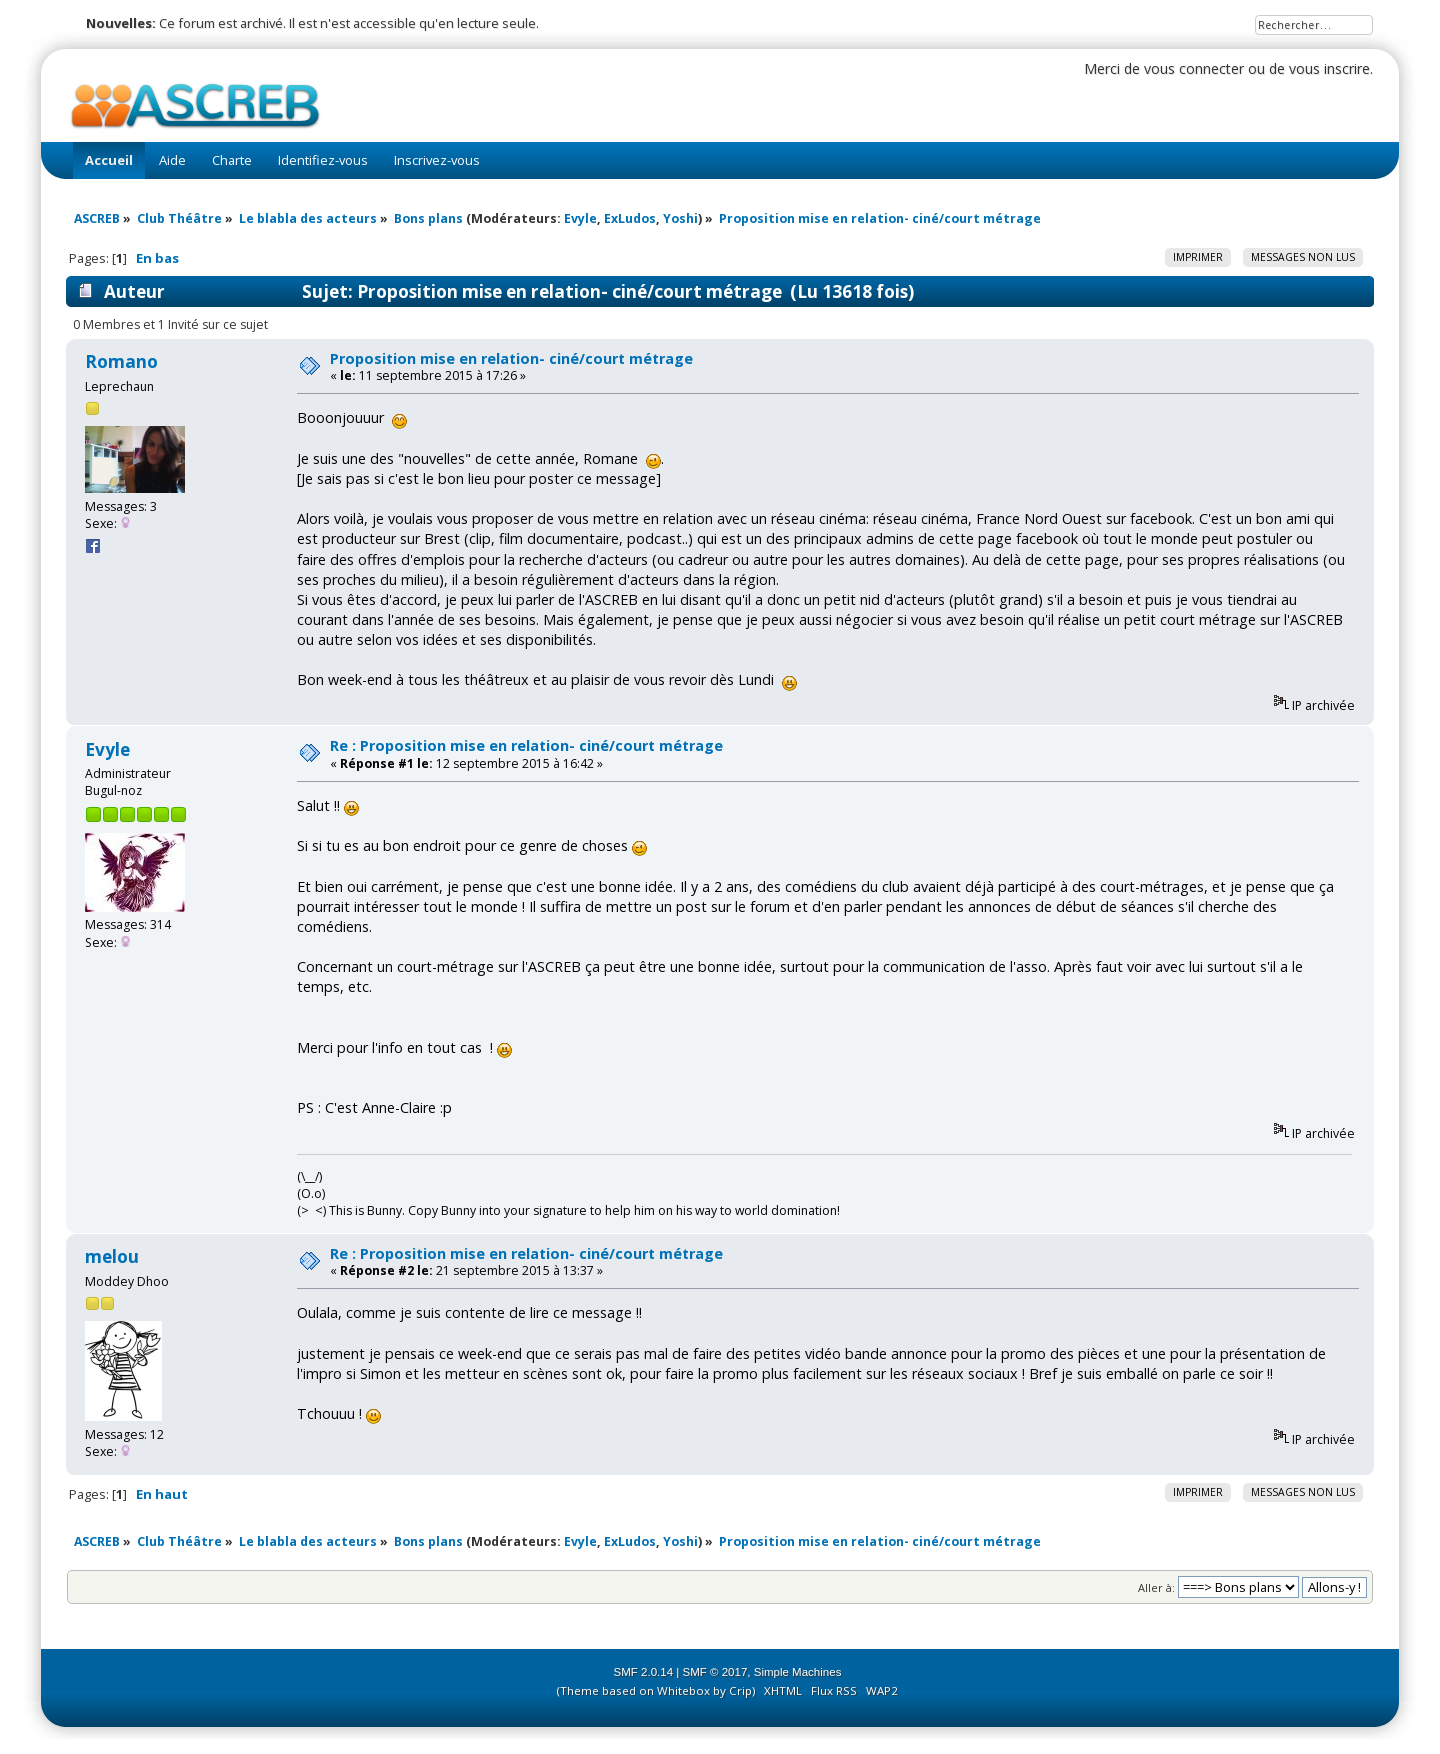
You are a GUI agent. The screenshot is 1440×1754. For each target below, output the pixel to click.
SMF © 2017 (715, 1672)
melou (112, 1256)
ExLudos (630, 218)
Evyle (580, 218)
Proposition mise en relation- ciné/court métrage (511, 358)
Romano (121, 361)
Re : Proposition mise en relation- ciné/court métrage (526, 745)
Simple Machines (798, 1672)
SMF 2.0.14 (644, 1672)
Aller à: (1156, 1587)
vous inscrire (1329, 68)
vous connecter (1194, 68)
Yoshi (680, 218)
